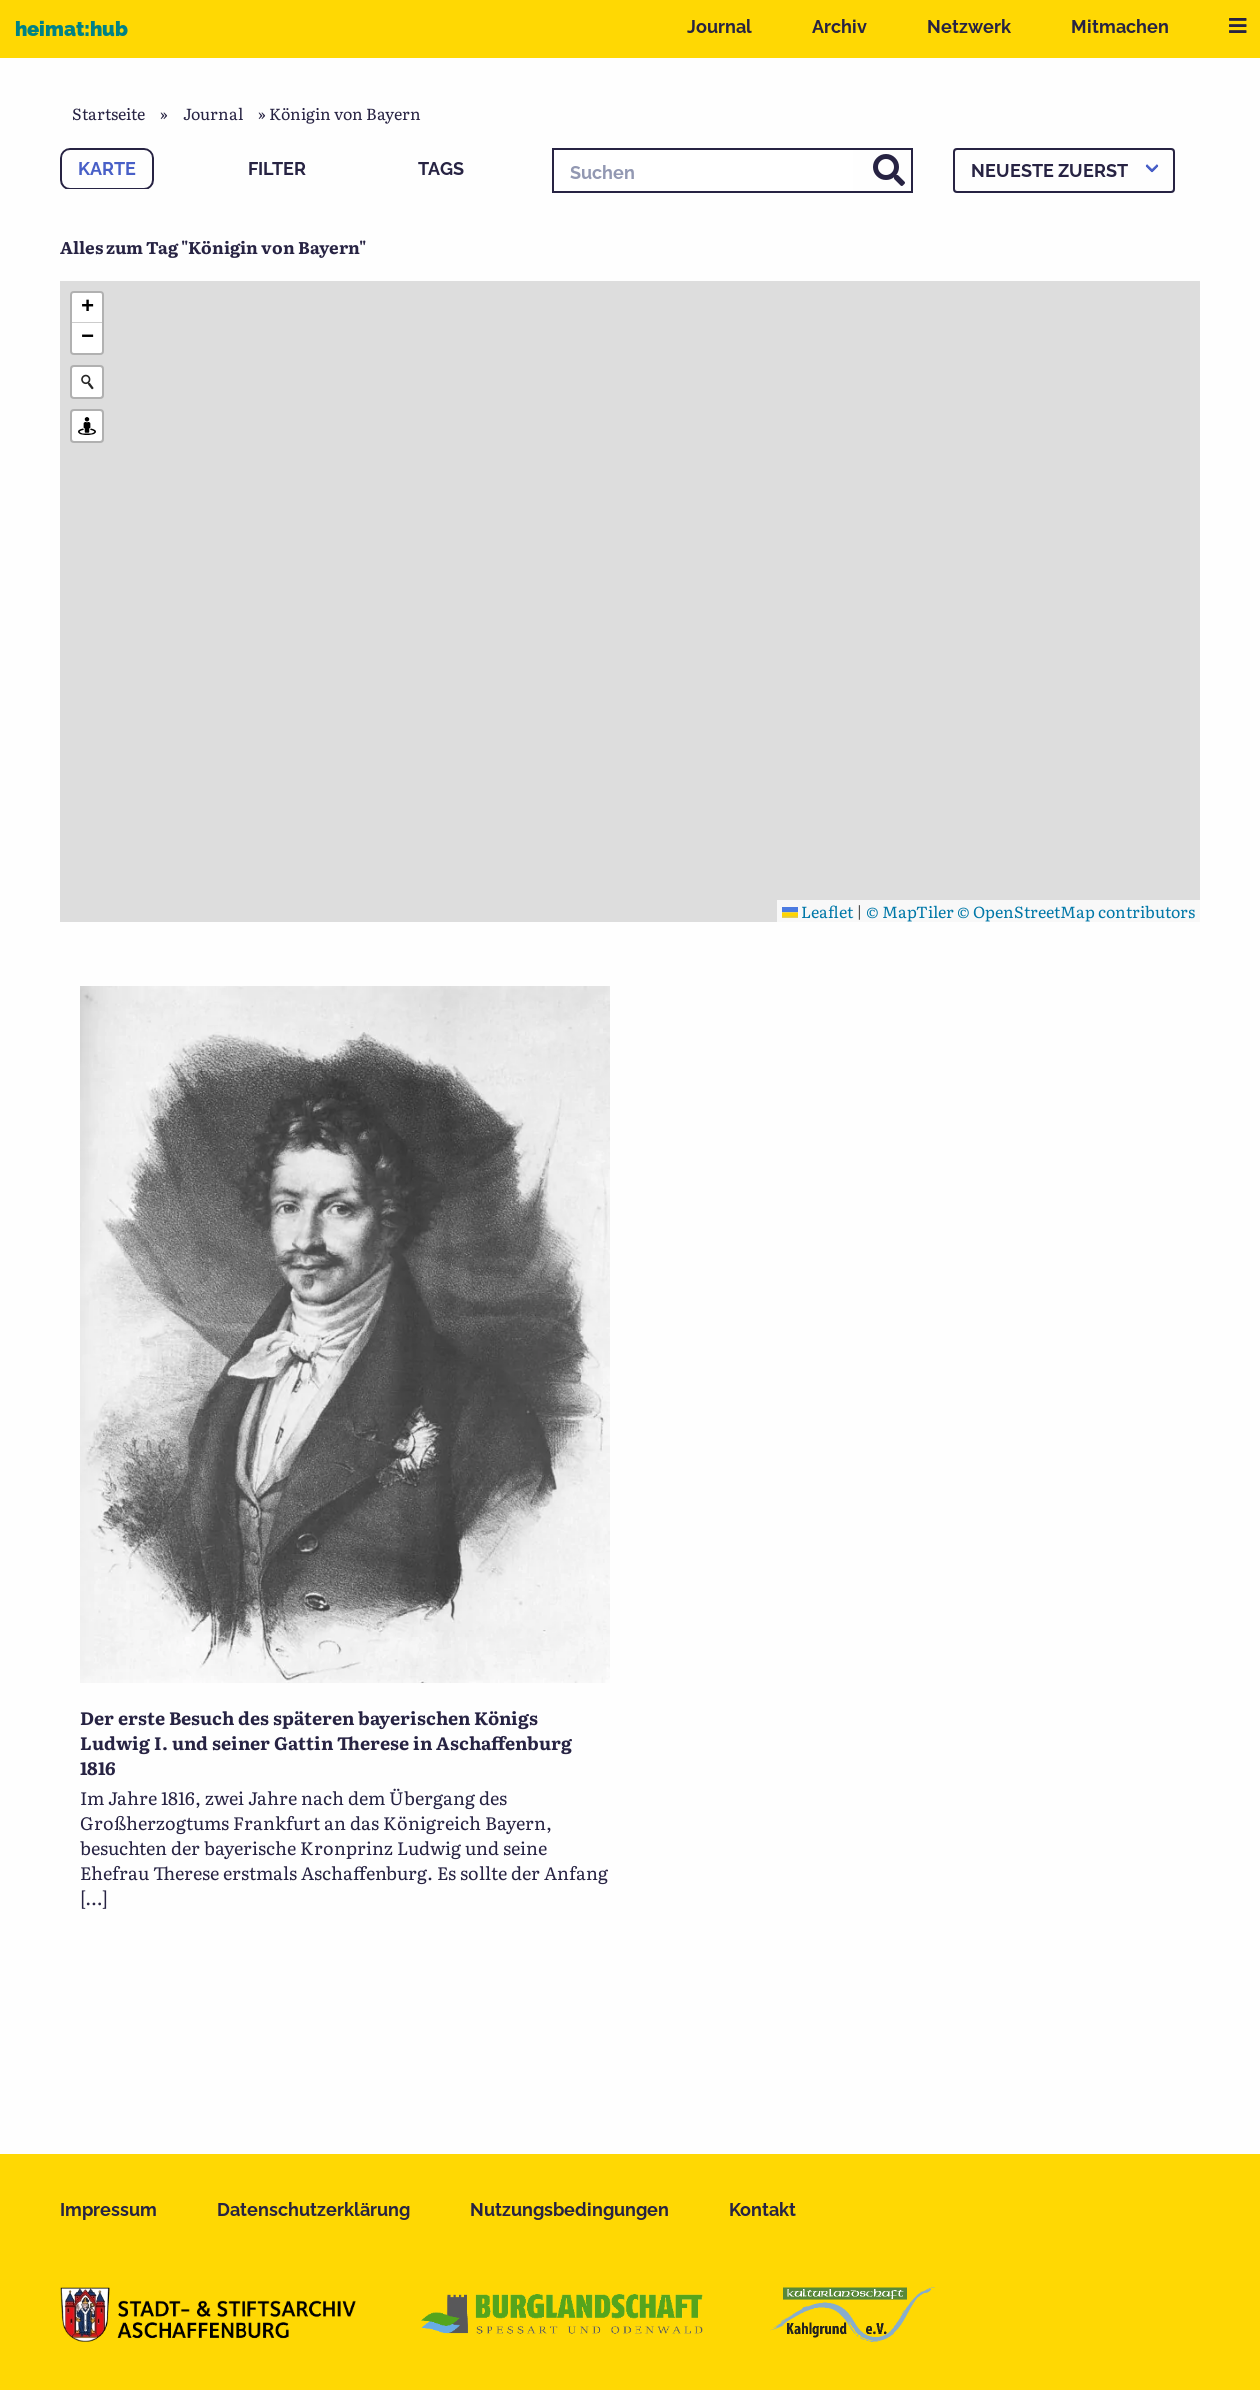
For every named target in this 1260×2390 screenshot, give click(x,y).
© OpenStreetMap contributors (1076, 911)
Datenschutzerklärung (313, 2209)
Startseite (108, 113)
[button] (87, 308)
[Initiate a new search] (87, 382)
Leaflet (817, 911)
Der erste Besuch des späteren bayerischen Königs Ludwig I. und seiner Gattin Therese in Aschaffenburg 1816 (326, 1742)
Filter (277, 168)
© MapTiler (910, 911)
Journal (719, 26)
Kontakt (762, 2209)
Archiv (839, 26)
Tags (441, 168)
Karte (107, 168)
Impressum (108, 2209)
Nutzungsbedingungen (569, 2209)
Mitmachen (1120, 26)
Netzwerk (969, 26)
